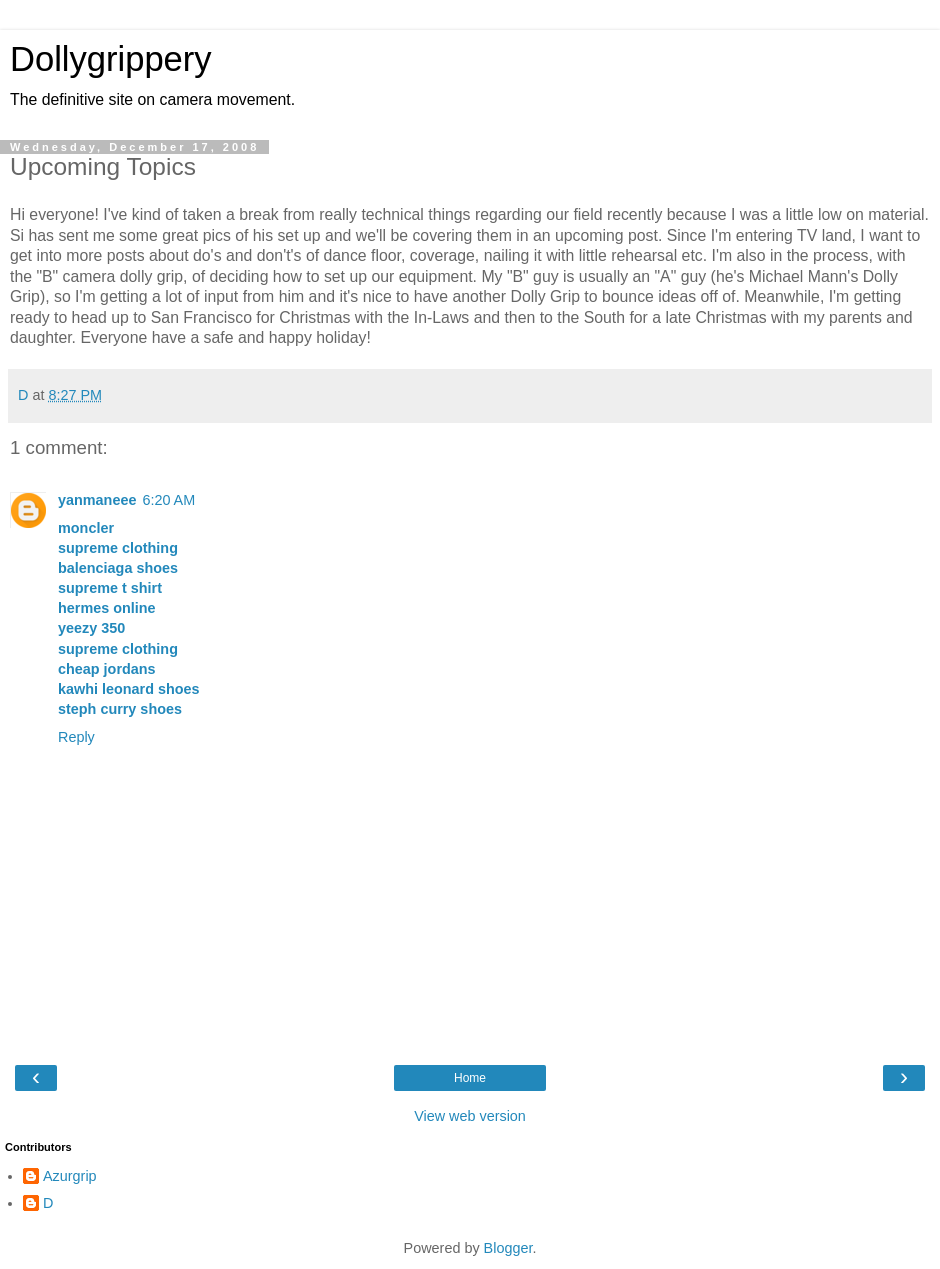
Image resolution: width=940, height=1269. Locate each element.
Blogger (508, 1248)
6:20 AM (168, 500)
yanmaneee (97, 500)
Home (470, 1078)
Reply (76, 737)
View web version (470, 1116)
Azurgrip (70, 1176)
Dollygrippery (111, 59)
